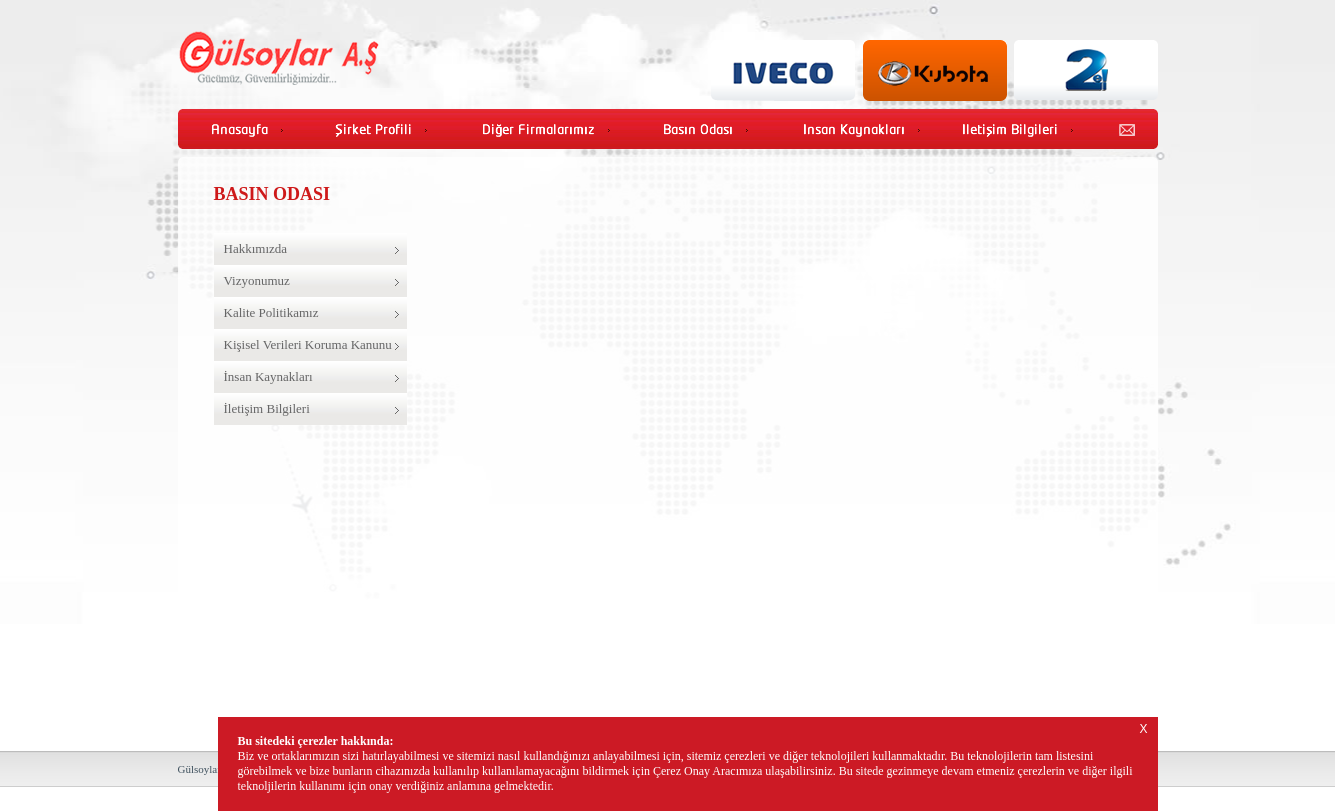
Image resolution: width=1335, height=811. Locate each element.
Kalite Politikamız (271, 312)
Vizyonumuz (257, 280)
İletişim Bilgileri (267, 408)
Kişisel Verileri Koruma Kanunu (308, 344)
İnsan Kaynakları (268, 376)
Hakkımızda (256, 248)
